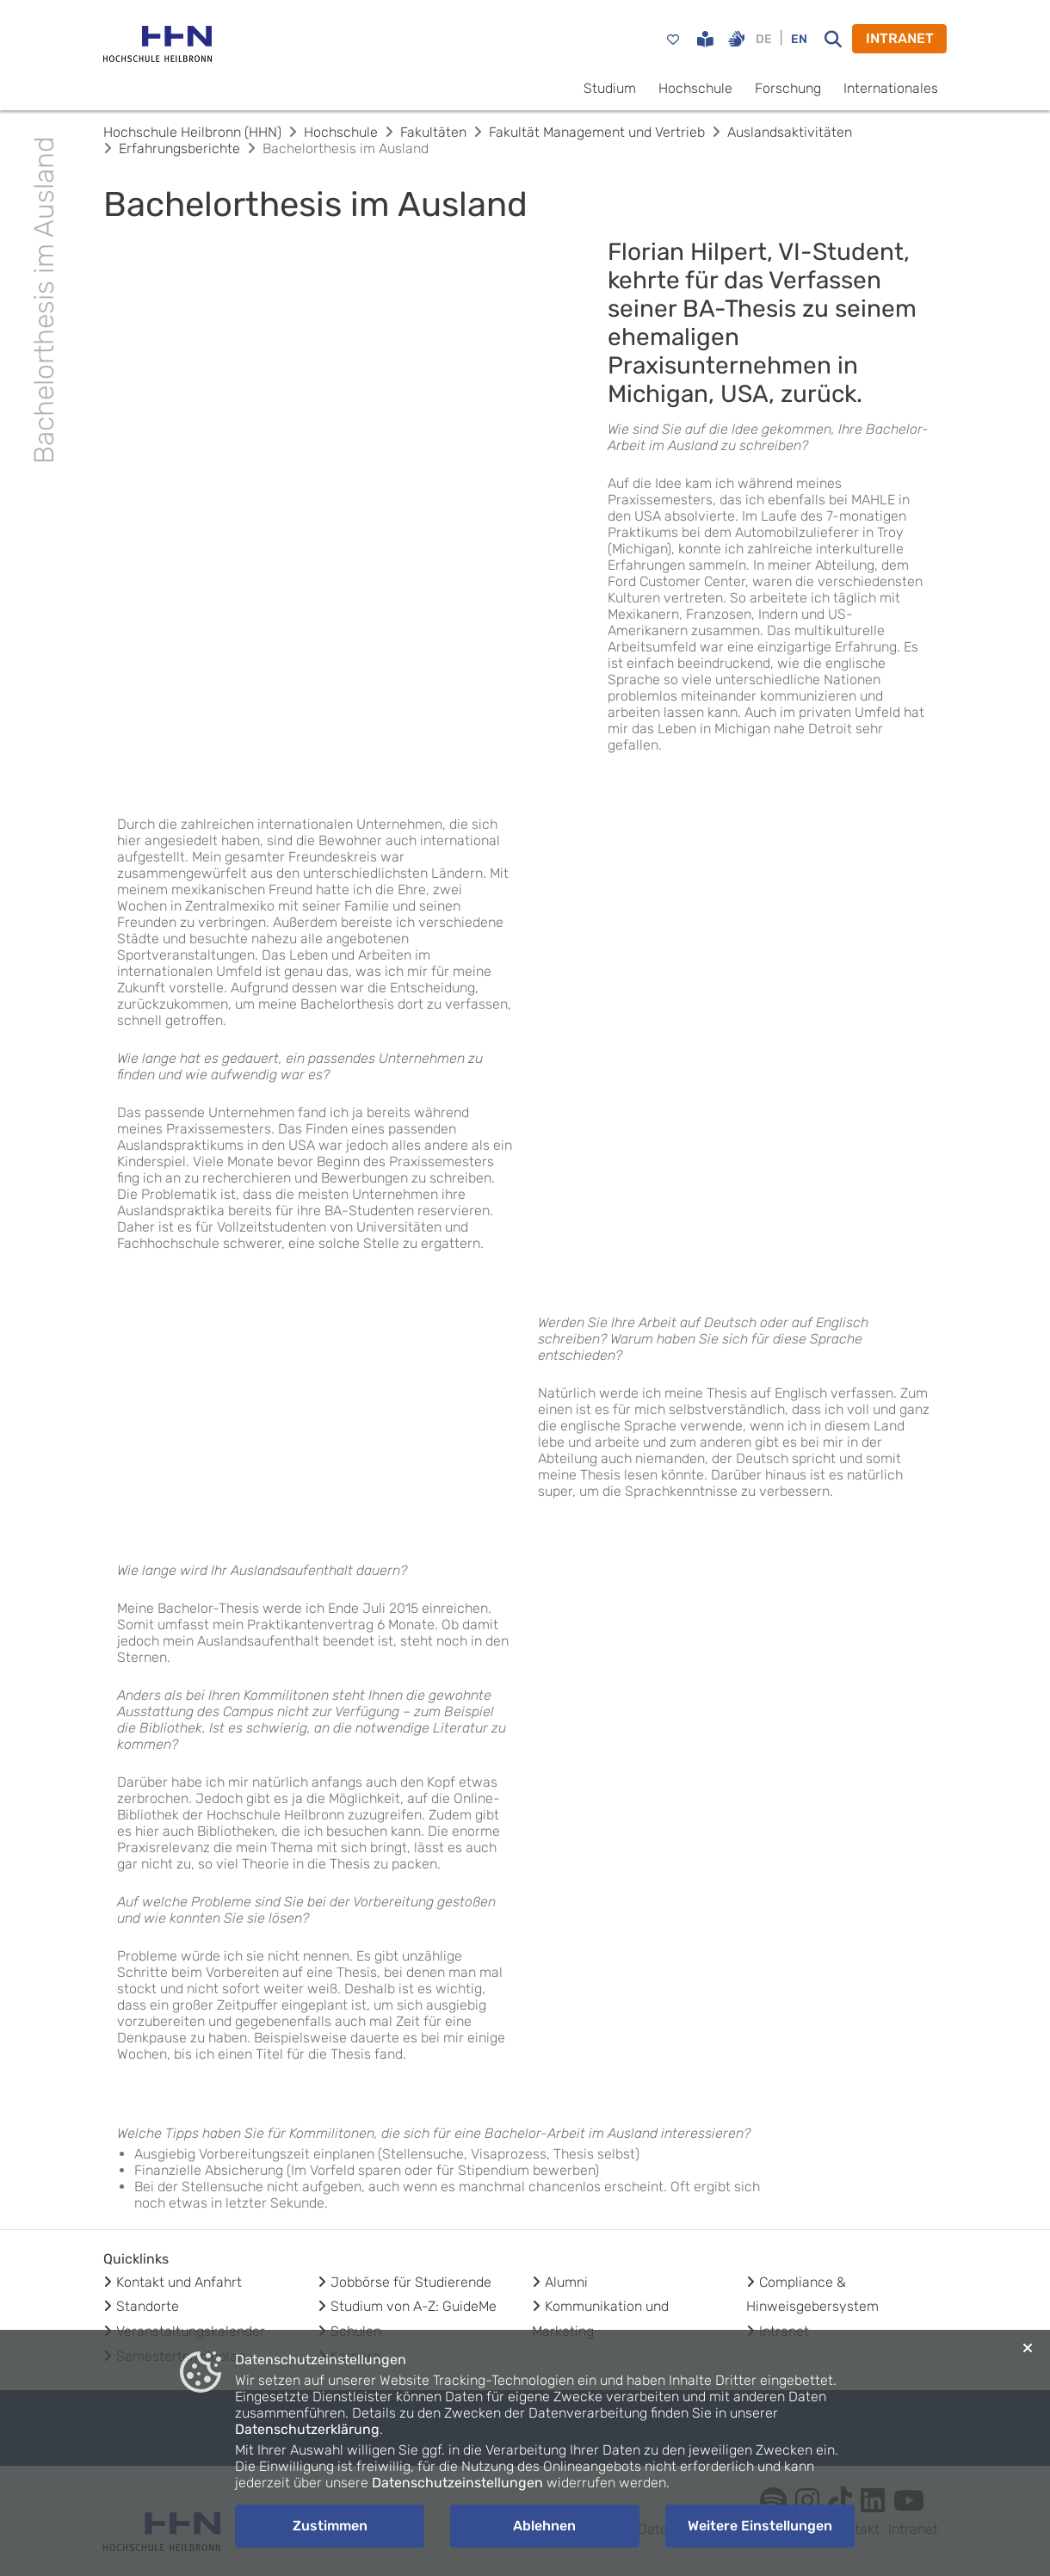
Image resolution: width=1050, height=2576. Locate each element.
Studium (610, 88)
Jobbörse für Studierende (410, 2282)
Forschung (788, 88)
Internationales (890, 88)
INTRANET (900, 38)
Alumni (566, 2282)
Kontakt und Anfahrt (179, 2282)
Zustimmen (330, 2525)
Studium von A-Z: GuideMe (413, 2306)
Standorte (147, 2306)
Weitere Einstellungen (760, 2525)
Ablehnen (544, 2525)
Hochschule (695, 88)
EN (799, 39)
